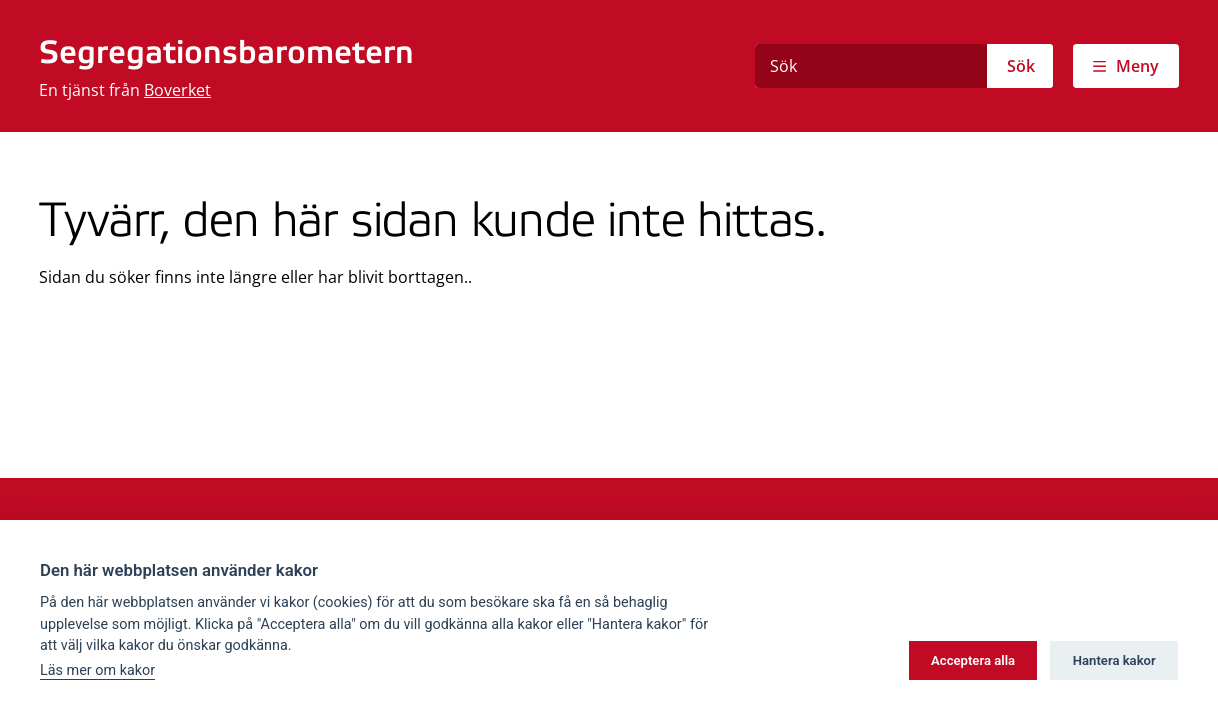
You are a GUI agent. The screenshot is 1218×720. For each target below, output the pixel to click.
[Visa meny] (1126, 66)
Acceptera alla (973, 660)
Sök (1021, 66)
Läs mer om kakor (97, 670)
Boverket (177, 90)
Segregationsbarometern (226, 54)
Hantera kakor (1114, 660)
